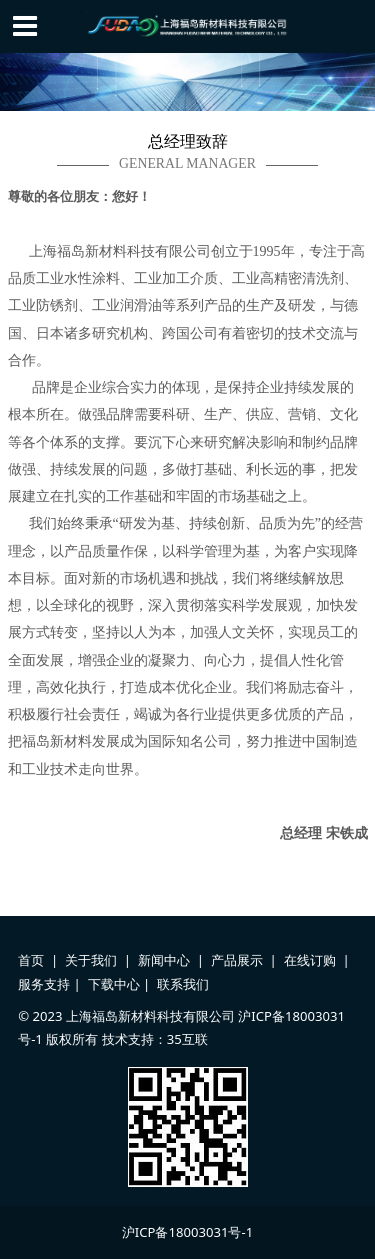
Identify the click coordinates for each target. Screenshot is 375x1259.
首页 (31, 960)
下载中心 (114, 984)
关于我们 (91, 960)
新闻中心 (164, 960)
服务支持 (44, 984)
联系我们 (183, 984)
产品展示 (237, 960)
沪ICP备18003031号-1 (187, 1232)
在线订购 (310, 960)
